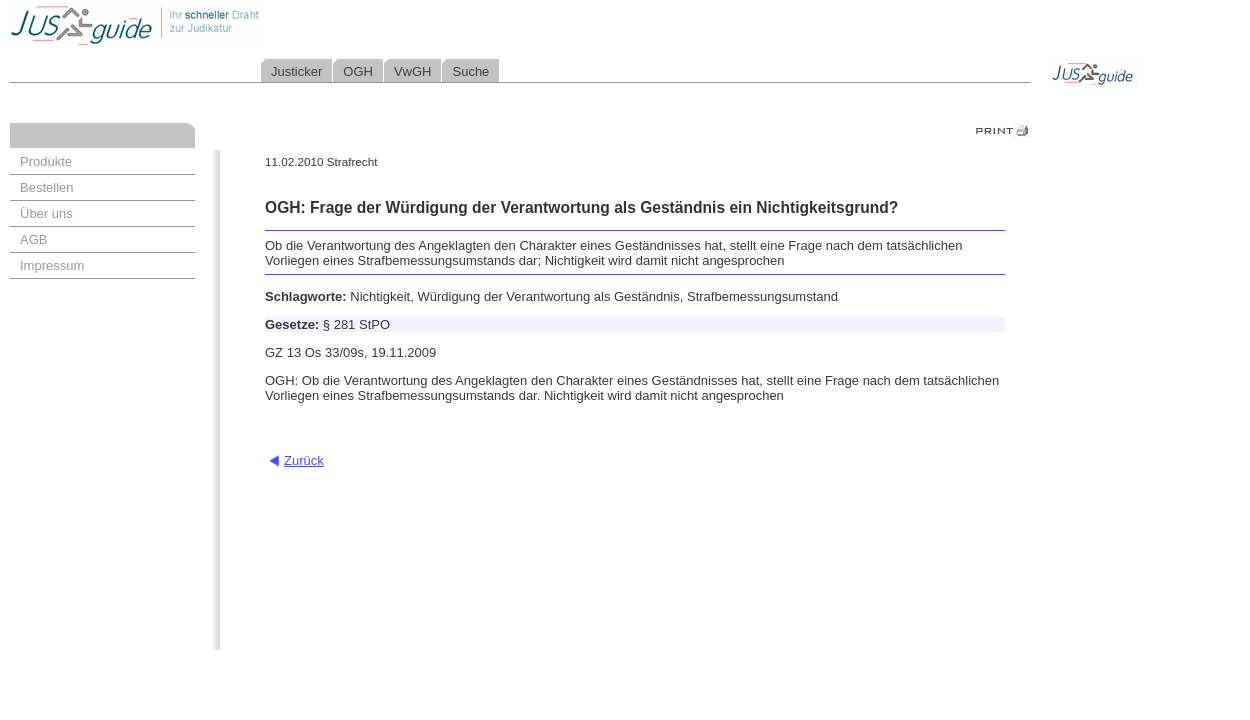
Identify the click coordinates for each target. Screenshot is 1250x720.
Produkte (46, 161)
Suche (470, 71)
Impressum (52, 265)
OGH (358, 71)
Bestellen (46, 187)
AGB (33, 239)
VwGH (413, 71)
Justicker (296, 71)
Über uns (46, 213)
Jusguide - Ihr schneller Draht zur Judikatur (201, 24)
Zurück (304, 460)
